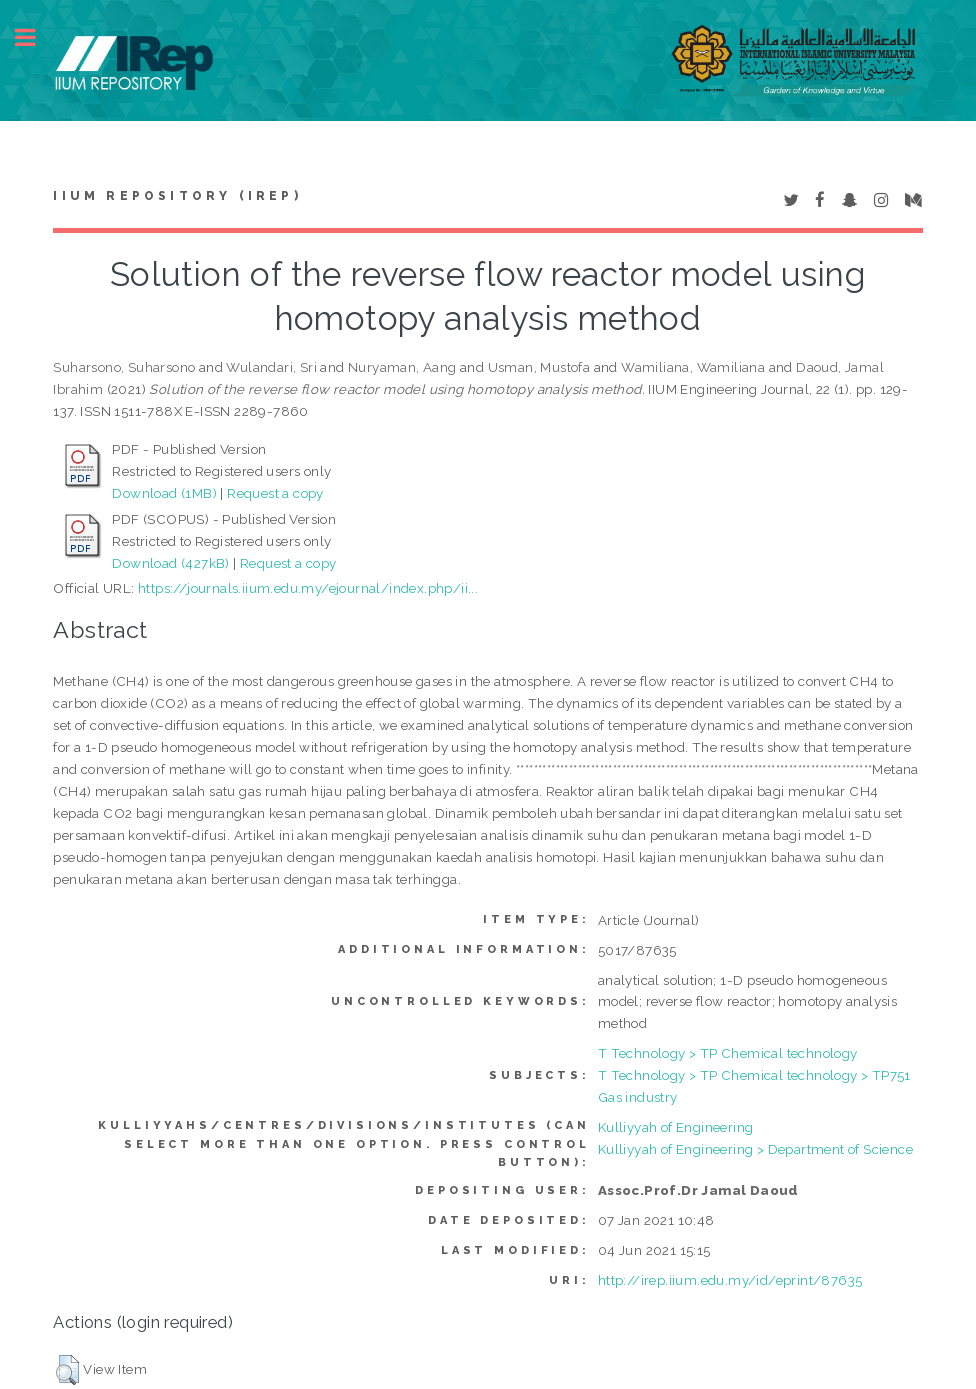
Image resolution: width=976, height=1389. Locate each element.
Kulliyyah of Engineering (676, 1127)
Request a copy (275, 493)
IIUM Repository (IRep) (177, 196)
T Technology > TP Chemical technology (728, 1053)
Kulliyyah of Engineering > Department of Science (755, 1149)
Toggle (36, 37)
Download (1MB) (164, 493)
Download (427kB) (170, 563)
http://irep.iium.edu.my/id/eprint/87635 (730, 1280)
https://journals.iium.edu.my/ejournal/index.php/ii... (308, 588)
